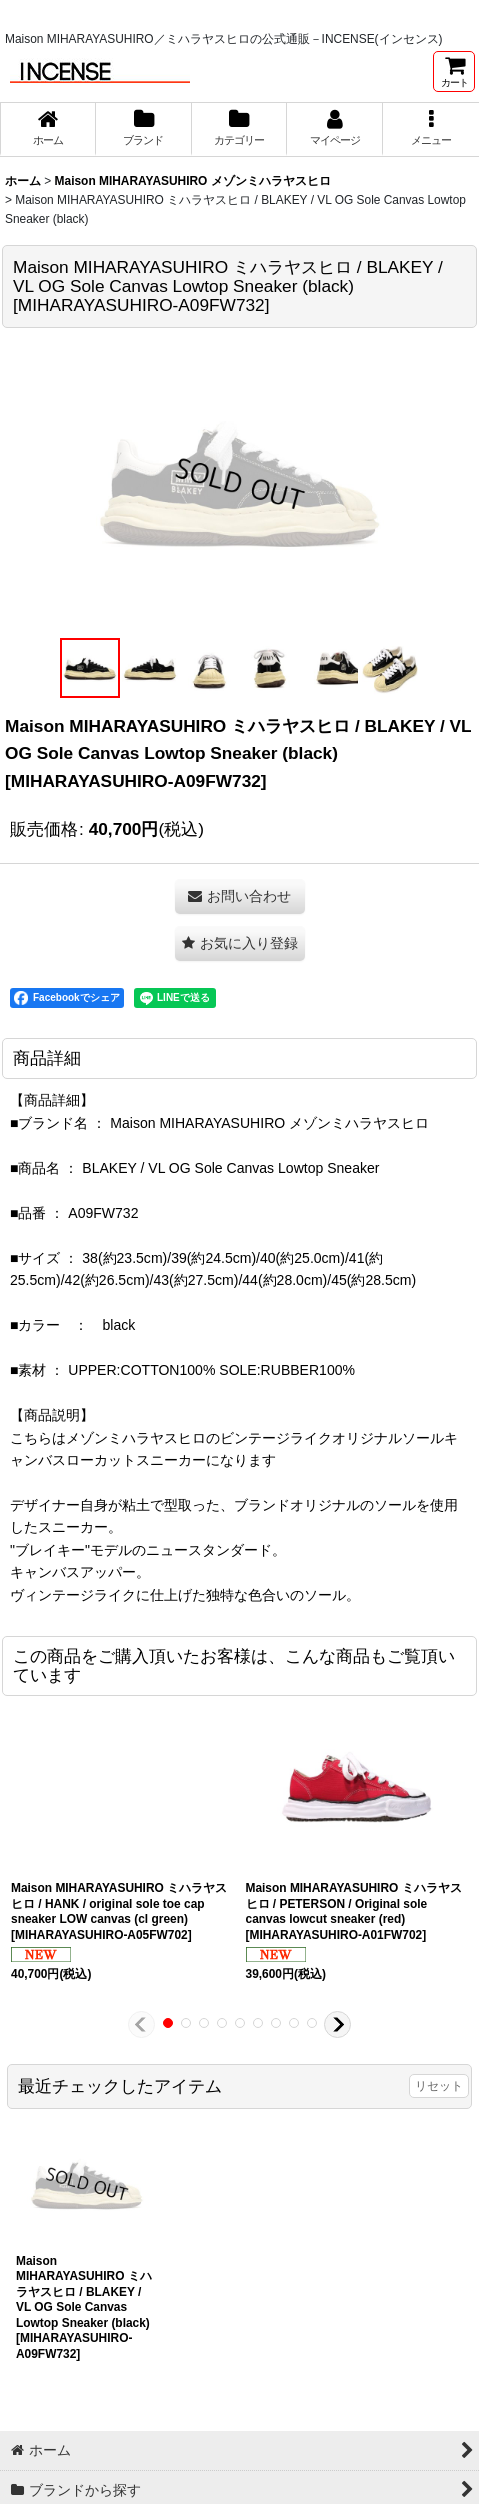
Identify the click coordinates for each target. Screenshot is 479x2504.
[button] (431, 129)
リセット (439, 2086)
